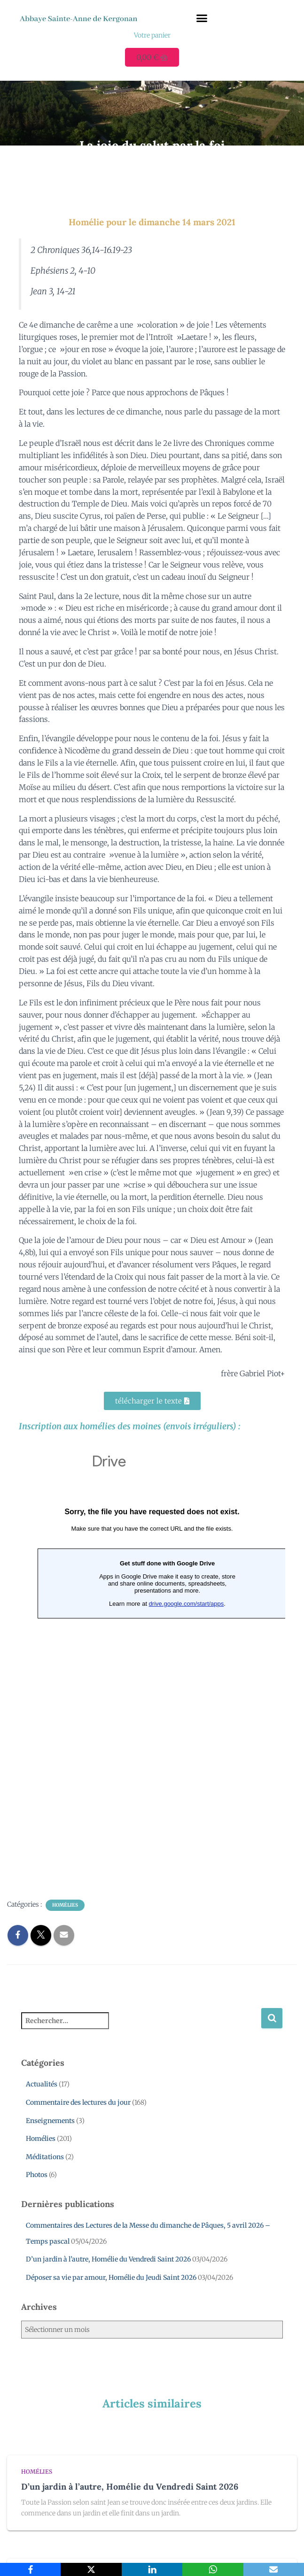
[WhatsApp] (212, 2569)
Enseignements (50, 2120)
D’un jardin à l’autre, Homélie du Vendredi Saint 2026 (108, 2259)
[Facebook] (30, 2569)
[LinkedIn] (152, 2569)
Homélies (65, 1905)
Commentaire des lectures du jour (78, 2102)
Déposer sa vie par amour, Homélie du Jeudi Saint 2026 (111, 2277)
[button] (202, 18)
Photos (36, 2174)
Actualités (41, 2084)
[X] (91, 2569)
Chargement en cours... (152, 1663)
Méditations (45, 2157)
